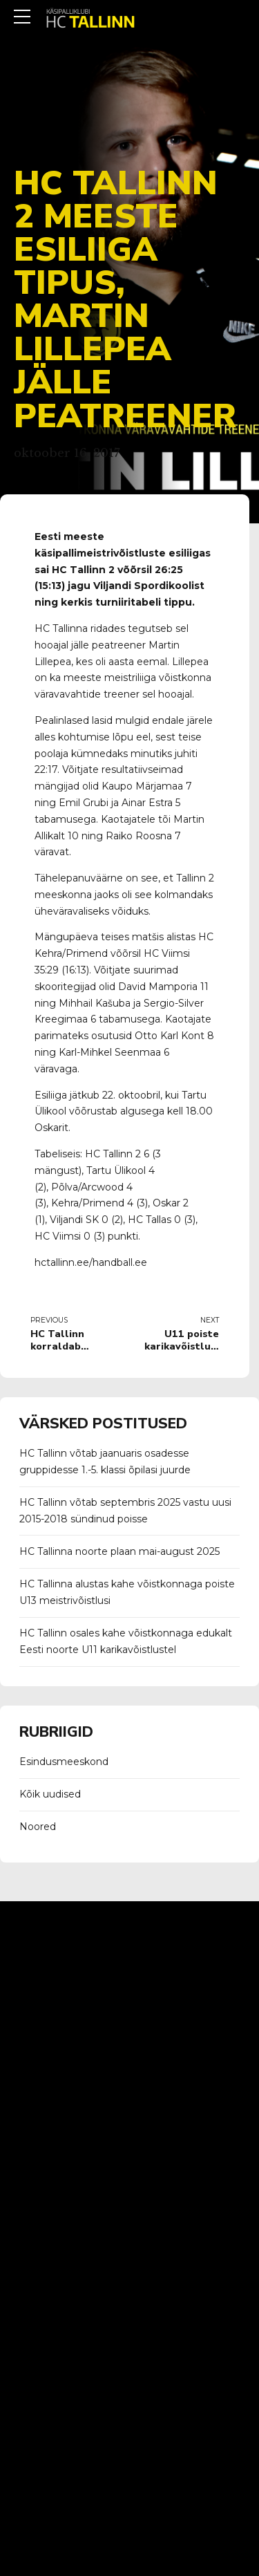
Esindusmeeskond (63, 1761)
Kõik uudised (50, 1794)
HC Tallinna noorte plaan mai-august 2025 (119, 1551)
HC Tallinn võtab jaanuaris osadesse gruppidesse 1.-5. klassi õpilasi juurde (105, 1461)
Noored (37, 1826)
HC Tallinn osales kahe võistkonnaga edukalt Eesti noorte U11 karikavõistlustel (125, 1641)
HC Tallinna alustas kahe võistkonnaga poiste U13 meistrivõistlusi (127, 1592)
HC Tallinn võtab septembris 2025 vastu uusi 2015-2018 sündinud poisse (125, 1510)
